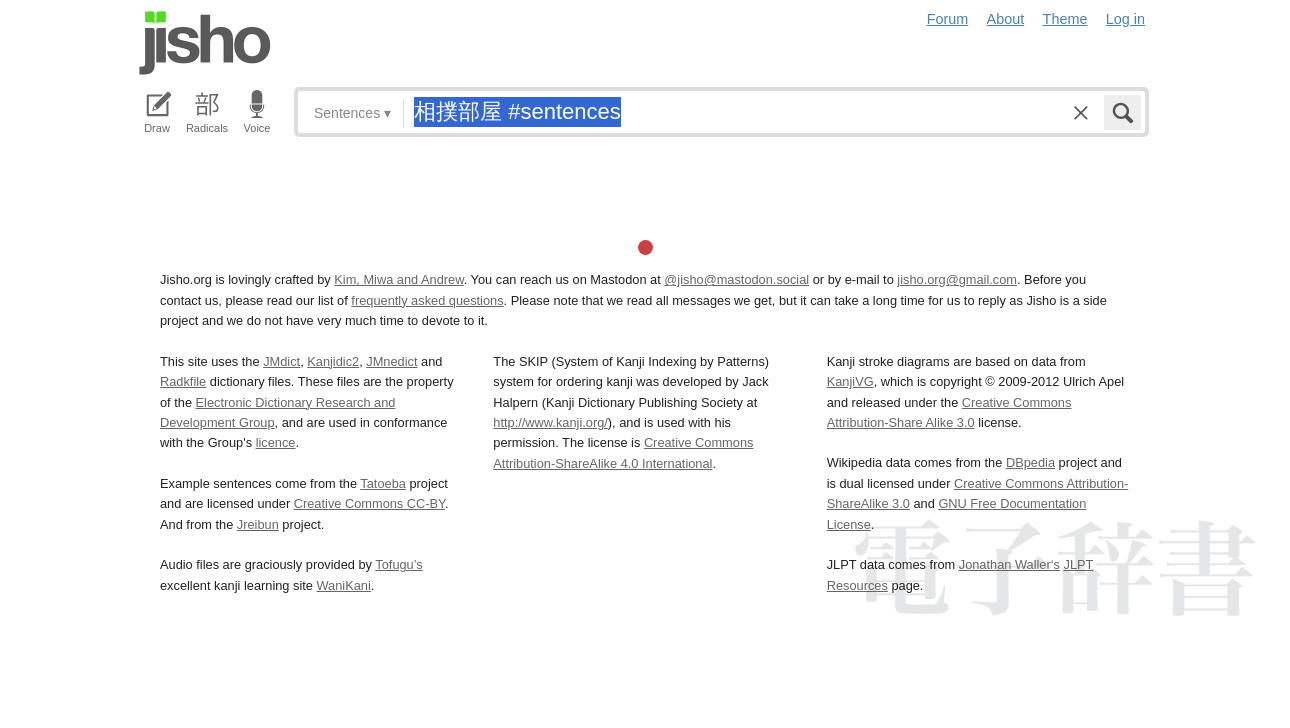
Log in (1125, 19)
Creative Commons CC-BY (369, 503)
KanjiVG (850, 381)
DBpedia (1030, 462)
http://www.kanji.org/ (550, 422)
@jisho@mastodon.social (736, 279)
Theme (1065, 19)
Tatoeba (383, 483)
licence (276, 442)
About (1006, 19)
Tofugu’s (398, 564)
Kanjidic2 (333, 361)
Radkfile (183, 381)
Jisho (205, 43)
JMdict (281, 361)
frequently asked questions (427, 300)
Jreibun (258, 524)
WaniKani (344, 585)
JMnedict (391, 361)
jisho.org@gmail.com (957, 279)
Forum (948, 19)
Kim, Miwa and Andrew (398, 279)
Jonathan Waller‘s (1009, 564)
